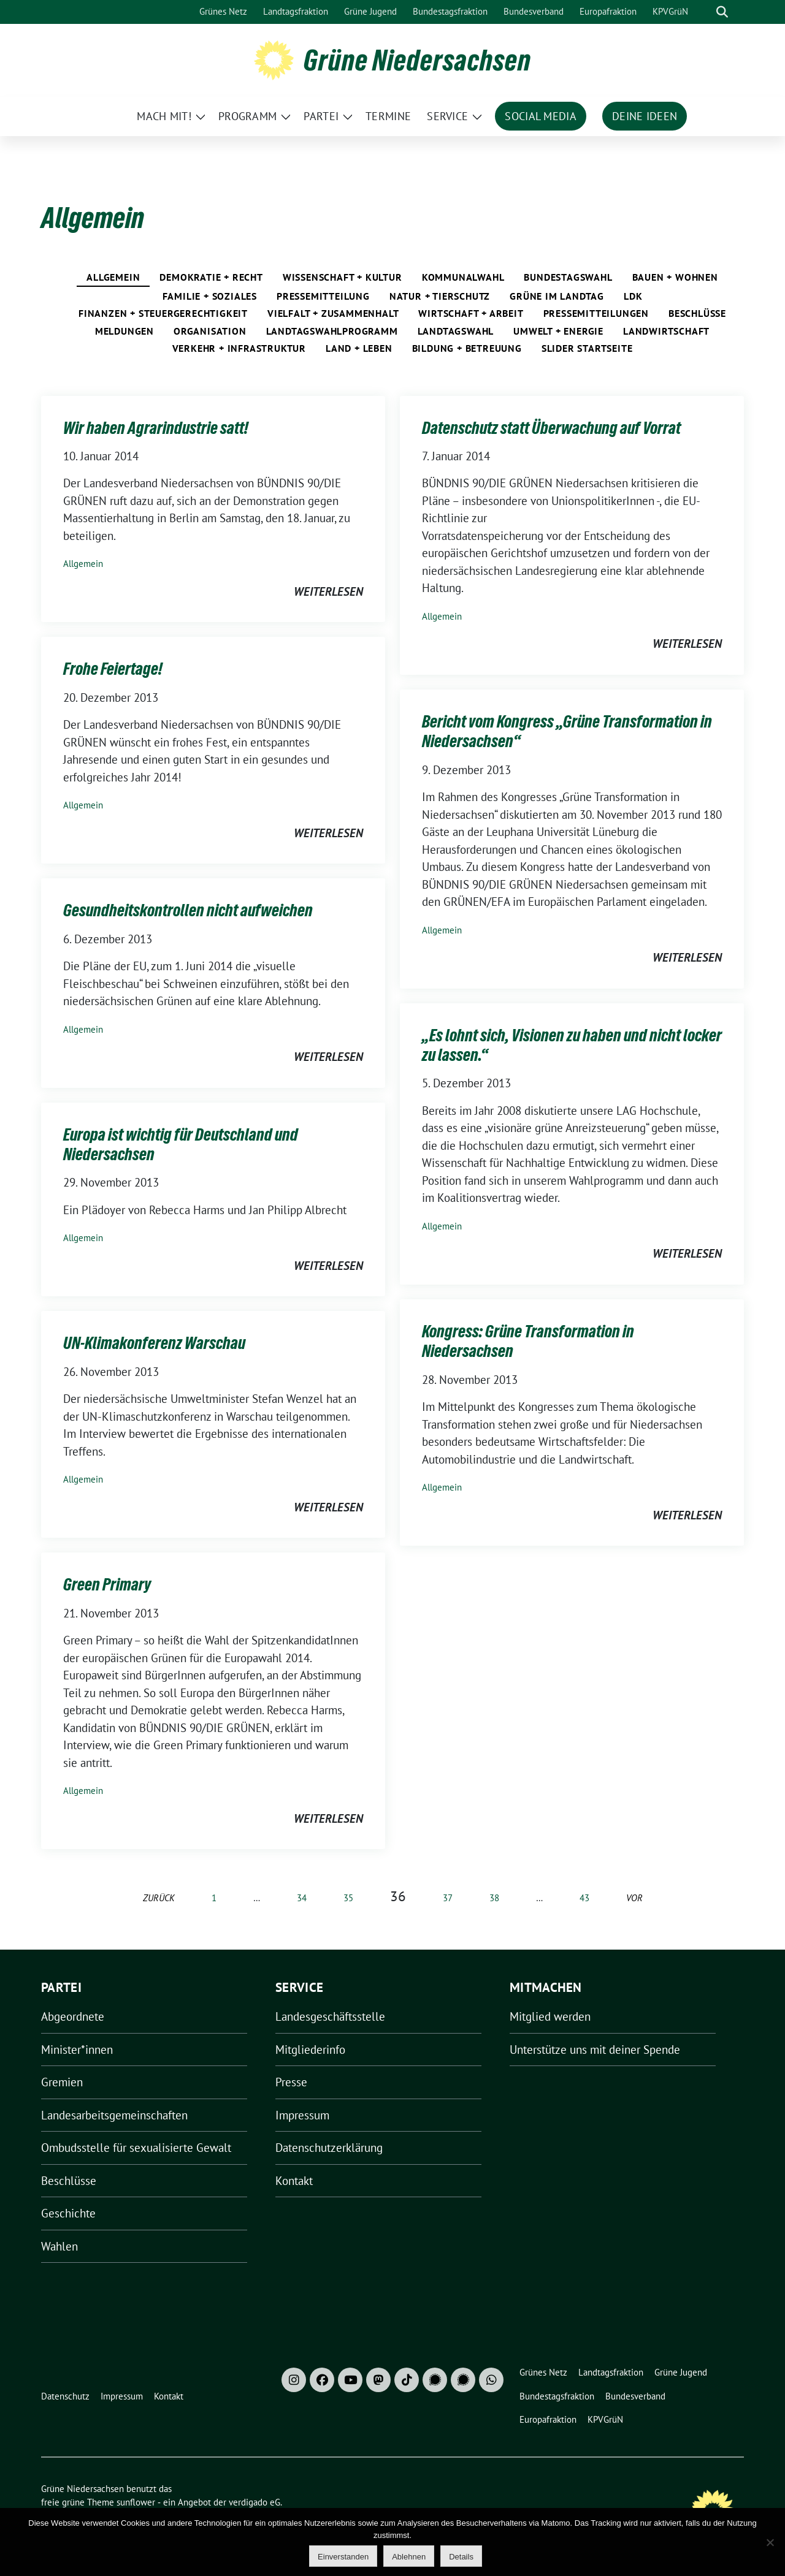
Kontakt (294, 2180)
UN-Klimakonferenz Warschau (154, 1343)
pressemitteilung (323, 296)
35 (348, 1898)
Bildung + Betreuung (467, 348)
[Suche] (704, 12)
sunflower (136, 2502)
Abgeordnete (72, 2016)
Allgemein (113, 277)
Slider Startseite (587, 348)
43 (584, 1898)
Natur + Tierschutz (439, 296)
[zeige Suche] (722, 12)
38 (494, 1898)
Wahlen (59, 2246)
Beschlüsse (697, 313)
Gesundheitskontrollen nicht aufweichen (188, 910)
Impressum (302, 2115)
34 (302, 1898)
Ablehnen (409, 2556)
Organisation (210, 331)
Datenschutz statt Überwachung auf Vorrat (551, 428)
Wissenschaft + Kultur (342, 277)
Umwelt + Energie (558, 331)
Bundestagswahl (568, 277)
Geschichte (68, 2213)
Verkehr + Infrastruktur (239, 348)
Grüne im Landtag (557, 296)
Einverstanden (343, 2556)
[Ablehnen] (770, 2542)
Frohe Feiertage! (113, 668)
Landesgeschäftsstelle (330, 2016)
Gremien (62, 2082)
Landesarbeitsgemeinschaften (114, 2115)
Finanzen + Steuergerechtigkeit (163, 313)
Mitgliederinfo (310, 2049)
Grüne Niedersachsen (417, 60)
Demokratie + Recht (210, 277)
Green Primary (107, 1584)
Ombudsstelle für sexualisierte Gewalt (136, 2147)
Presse (291, 2082)
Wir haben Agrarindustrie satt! (155, 428)
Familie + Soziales (210, 296)
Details (461, 2556)
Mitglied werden (550, 2016)
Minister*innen (77, 2049)
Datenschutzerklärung (329, 2147)
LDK (633, 296)
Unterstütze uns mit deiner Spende (595, 2049)
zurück (159, 1898)
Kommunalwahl (463, 277)
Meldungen (124, 331)
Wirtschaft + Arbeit (470, 313)
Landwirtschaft (666, 331)
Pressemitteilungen (596, 313)
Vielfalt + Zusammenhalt (333, 313)
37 (448, 1898)
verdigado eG (254, 2502)
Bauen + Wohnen (675, 277)
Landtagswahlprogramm (332, 331)
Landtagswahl (456, 331)
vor (634, 1898)
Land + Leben (359, 348)
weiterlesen (328, 591)
